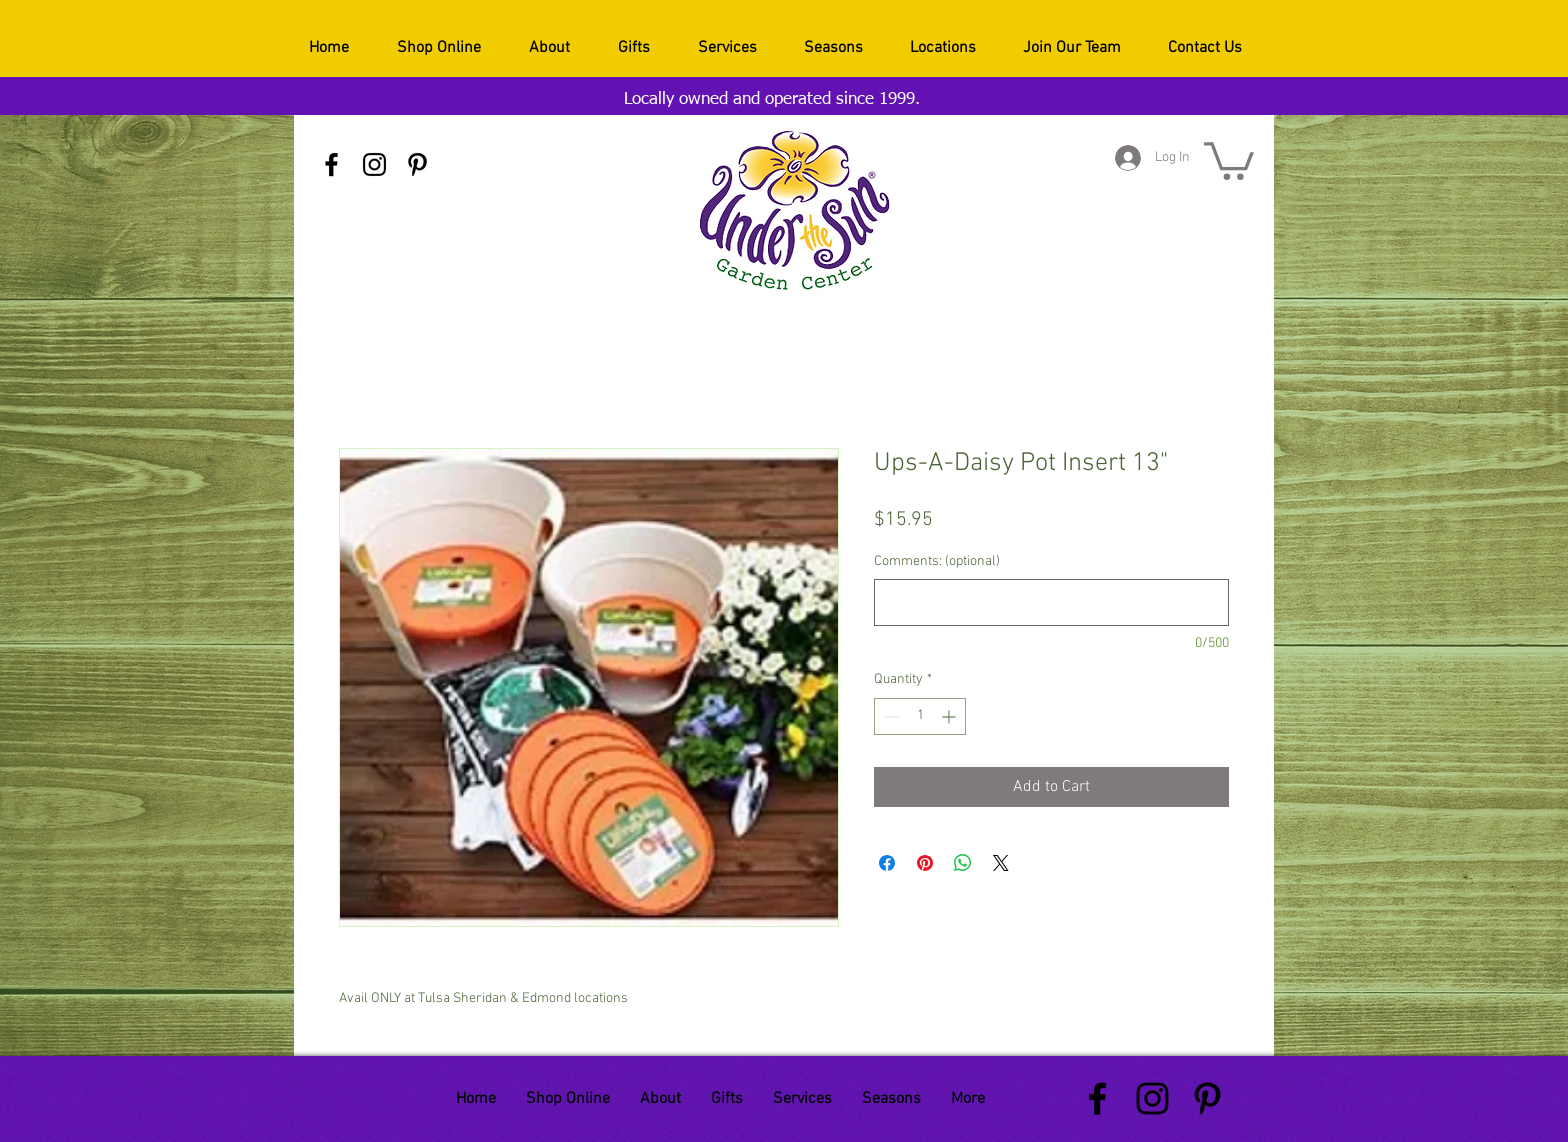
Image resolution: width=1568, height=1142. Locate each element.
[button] (1229, 159)
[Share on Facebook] (887, 863)
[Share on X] (1001, 863)
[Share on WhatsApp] (963, 863)
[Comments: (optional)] (1051, 602)
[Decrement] (889, 716)
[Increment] (950, 716)
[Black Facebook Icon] (331, 164)
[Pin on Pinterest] (925, 863)
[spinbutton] (920, 716)
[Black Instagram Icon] (374, 164)
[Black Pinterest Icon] (417, 164)
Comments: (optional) (937, 561)
